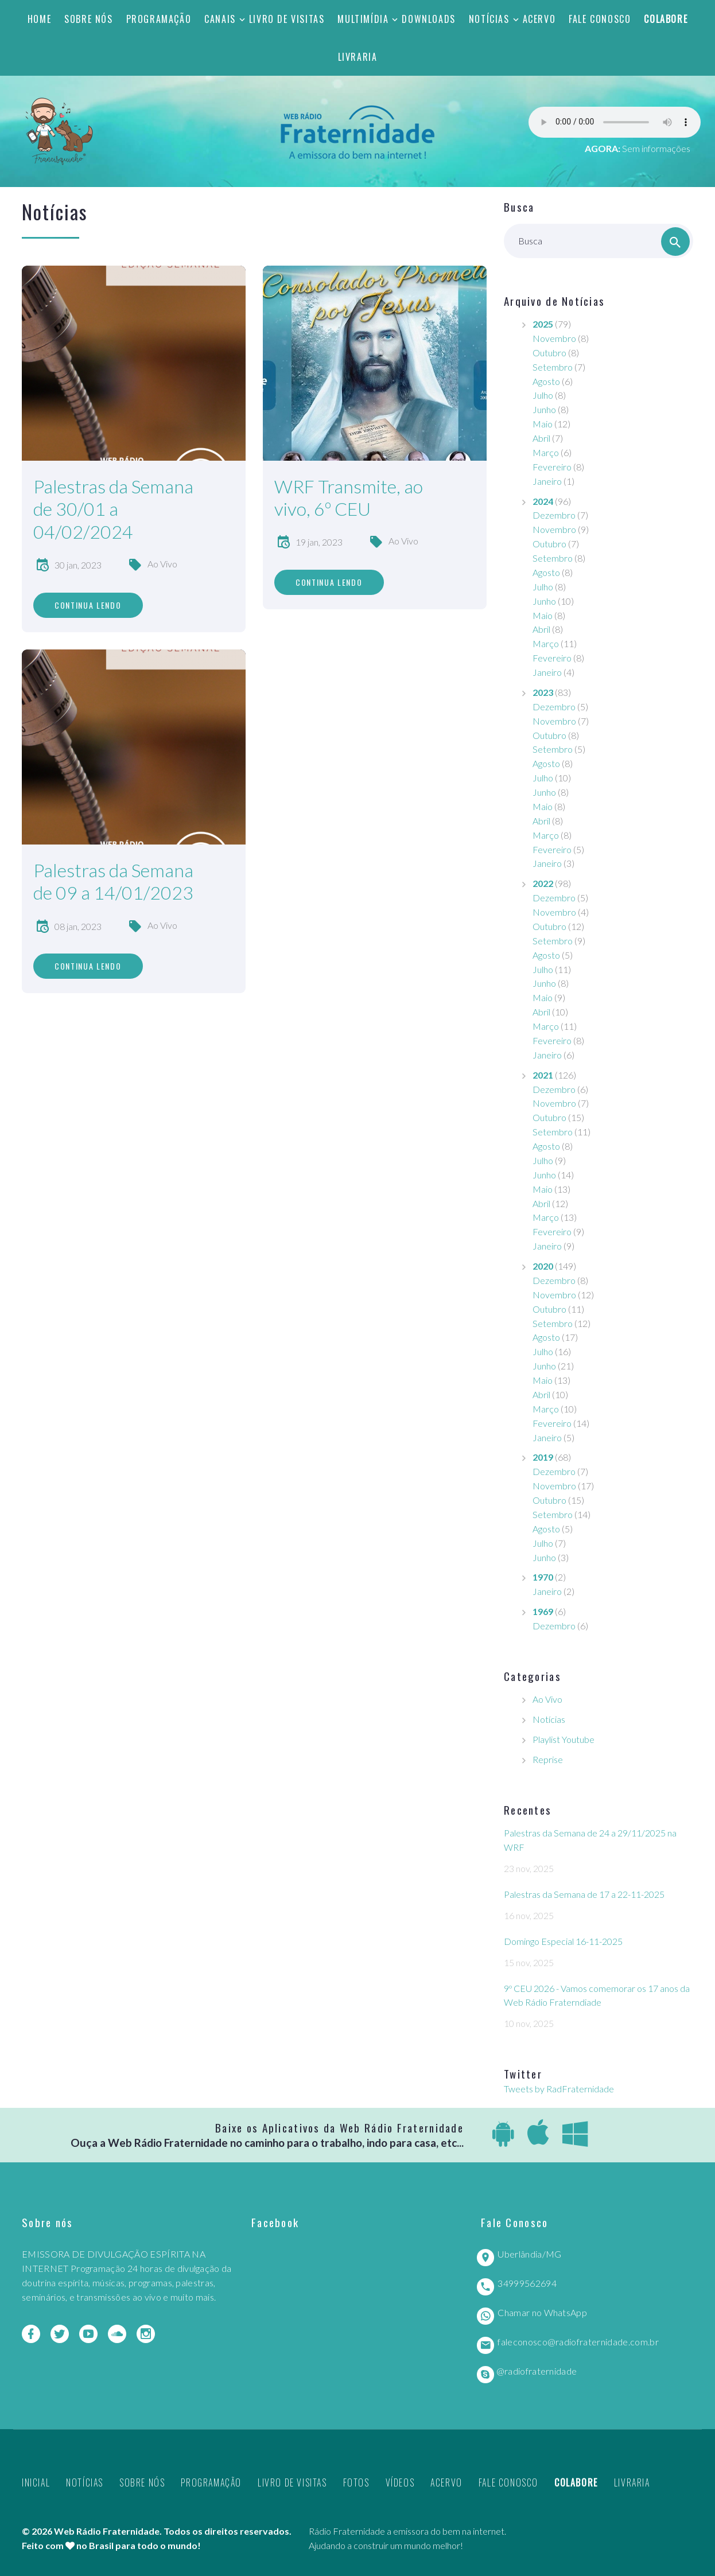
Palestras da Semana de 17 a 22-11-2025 (584, 1894)
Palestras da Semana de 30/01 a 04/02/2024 (113, 509)
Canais (220, 19)
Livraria (358, 57)
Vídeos (400, 2482)
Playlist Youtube (563, 1739)
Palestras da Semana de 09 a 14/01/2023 (113, 881)
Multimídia (362, 19)
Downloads (428, 19)
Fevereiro (552, 466)
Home (39, 19)
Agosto (546, 381)
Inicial (36, 2482)
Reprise (548, 1759)
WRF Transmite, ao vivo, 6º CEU (348, 497)
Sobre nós (88, 19)
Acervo (539, 19)
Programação (159, 19)
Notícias (489, 19)
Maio (543, 423)
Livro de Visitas (287, 19)
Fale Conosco (600, 19)
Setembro (553, 366)
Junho (544, 409)
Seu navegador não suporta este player (615, 122)
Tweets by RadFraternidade (559, 2088)
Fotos (356, 2482)
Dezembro (554, 514)
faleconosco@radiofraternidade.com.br (578, 2341)
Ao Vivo (162, 563)
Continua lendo (88, 605)
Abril (541, 438)
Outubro (549, 352)
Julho (543, 395)
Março (546, 452)
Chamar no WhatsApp (542, 2312)
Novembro (554, 338)
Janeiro (547, 481)
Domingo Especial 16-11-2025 (563, 1941)
